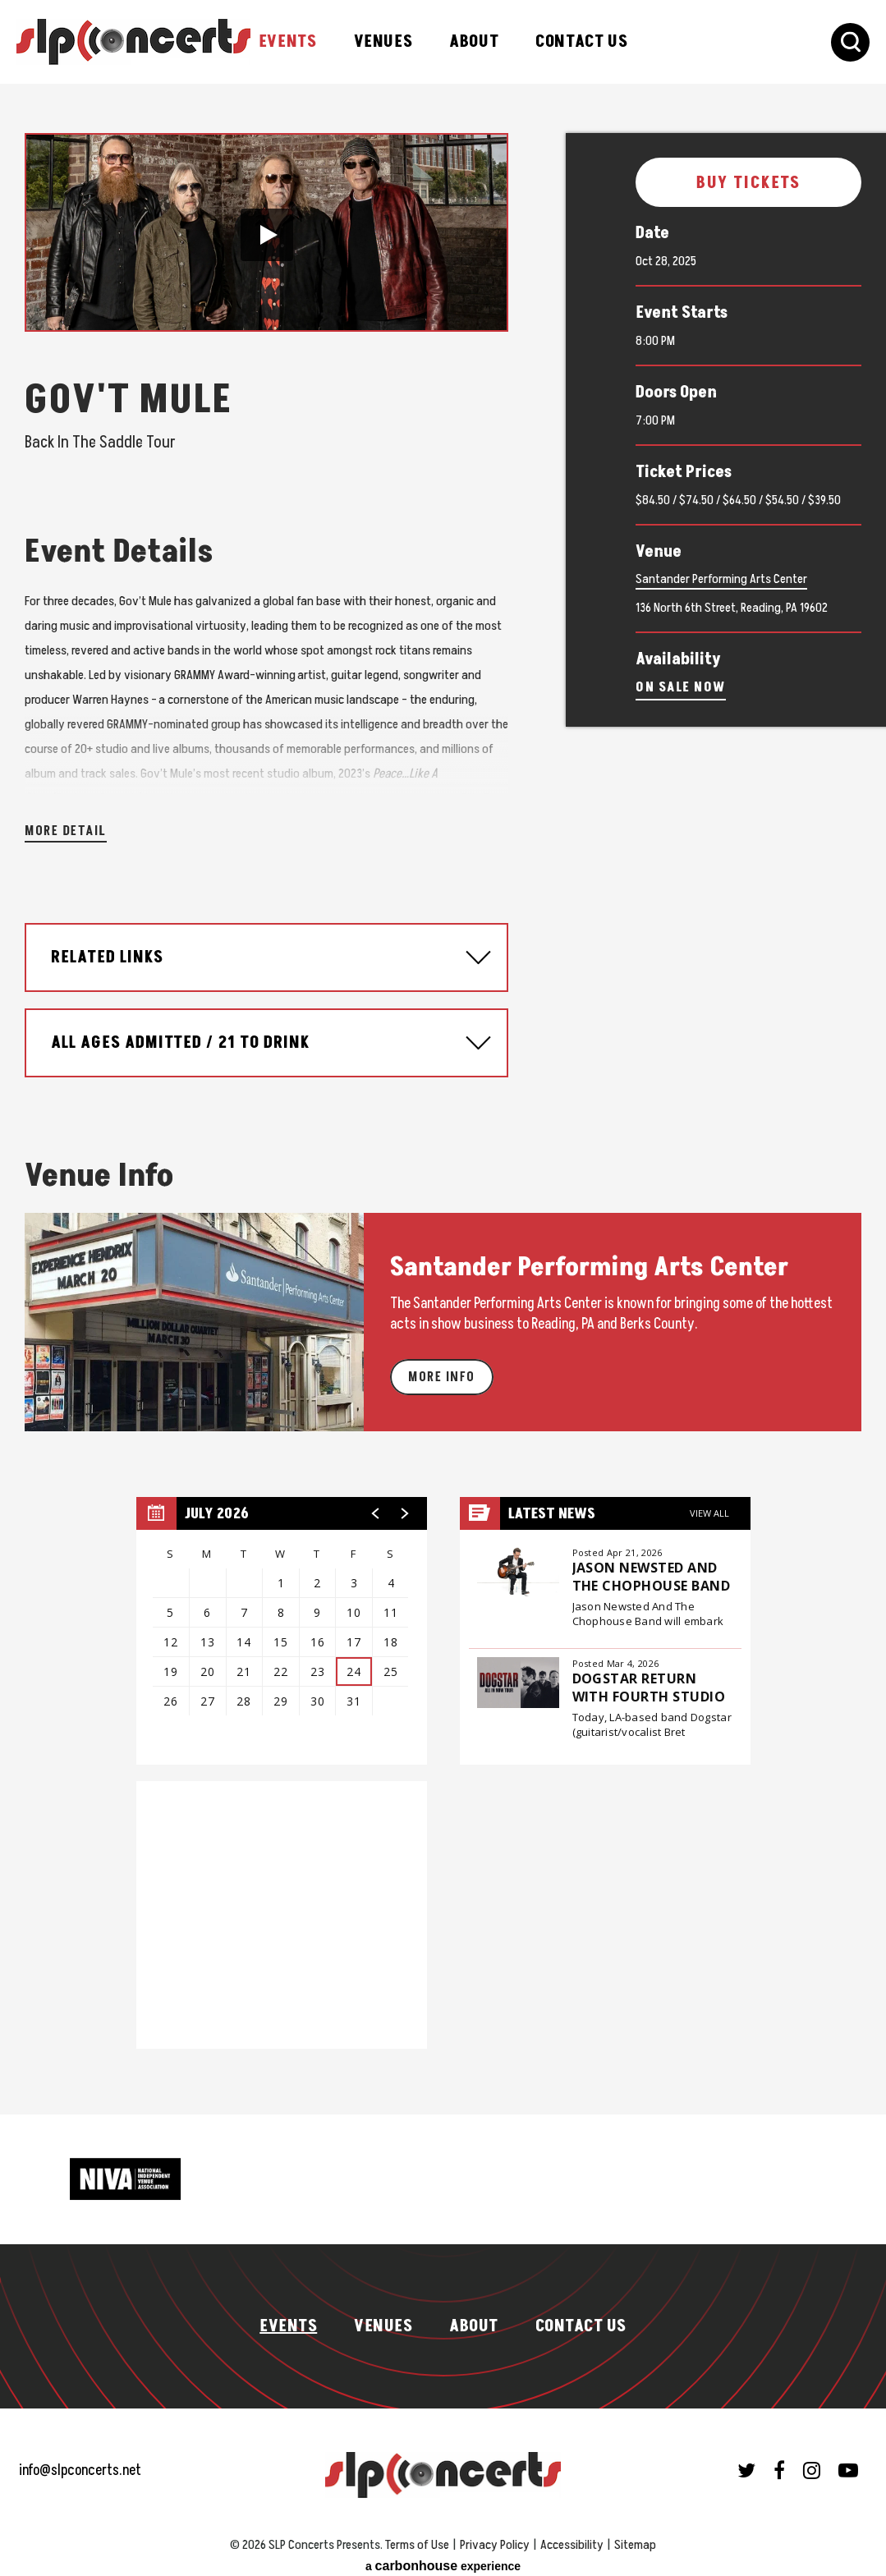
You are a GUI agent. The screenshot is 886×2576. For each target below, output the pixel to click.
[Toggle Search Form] (850, 42)
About (473, 41)
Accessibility (572, 2537)
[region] (281, 1622)
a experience (443, 2558)
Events (288, 41)
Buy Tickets (748, 183)
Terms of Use (417, 2537)
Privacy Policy (495, 2537)
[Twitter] (746, 2462)
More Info (441, 1369)
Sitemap (635, 2537)
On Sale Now (681, 687)
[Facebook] (779, 2462)
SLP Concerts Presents (133, 42)
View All (709, 1505)
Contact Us (581, 41)
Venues (383, 41)
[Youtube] (848, 2462)
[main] (443, 1095)
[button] (267, 235)
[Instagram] (811, 2462)
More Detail (66, 822)
